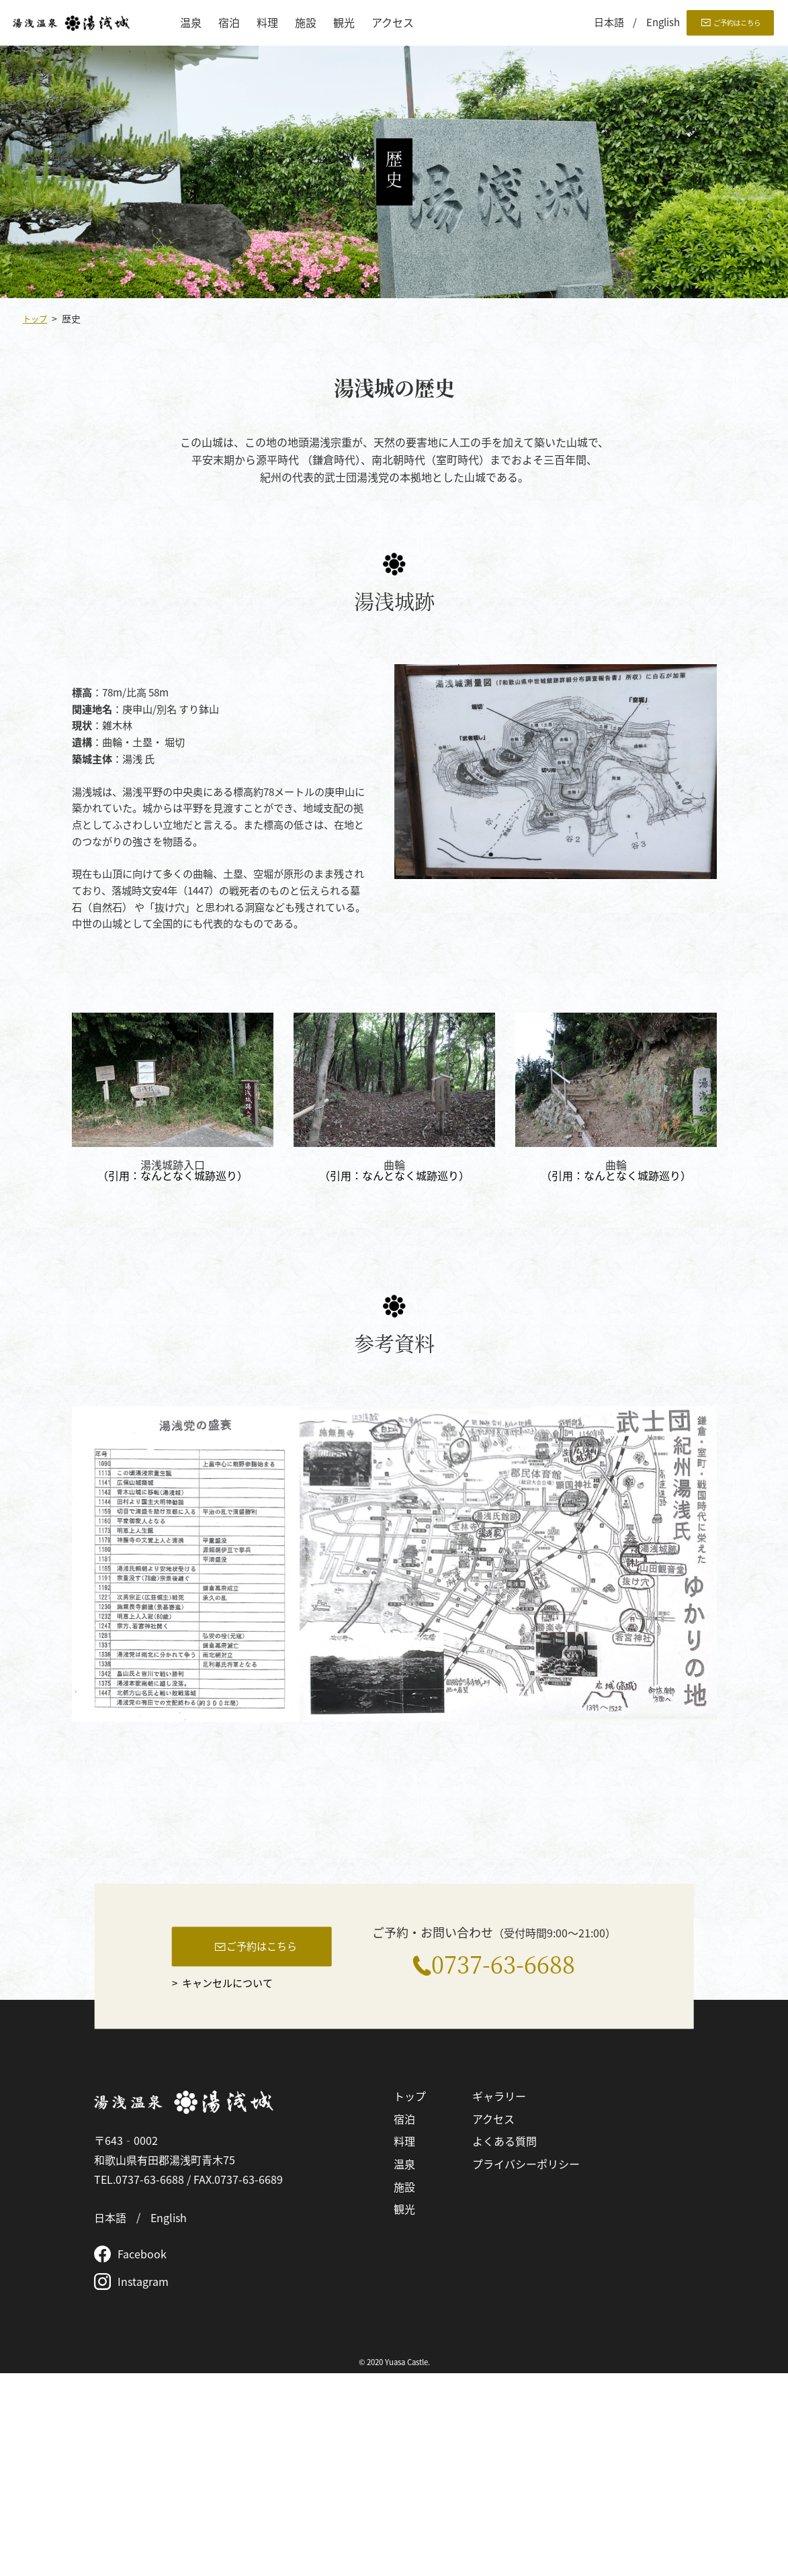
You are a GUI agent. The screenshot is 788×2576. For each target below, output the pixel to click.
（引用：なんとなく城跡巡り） (172, 1175)
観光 (344, 22)
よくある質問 (504, 2343)
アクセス (392, 22)
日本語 (609, 22)
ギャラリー (499, 2298)
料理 (267, 22)
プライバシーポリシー (526, 2366)
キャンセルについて (231, 2187)
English (663, 22)
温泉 (191, 22)
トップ (37, 318)
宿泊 (229, 22)
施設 (305, 22)
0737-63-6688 (503, 2163)
